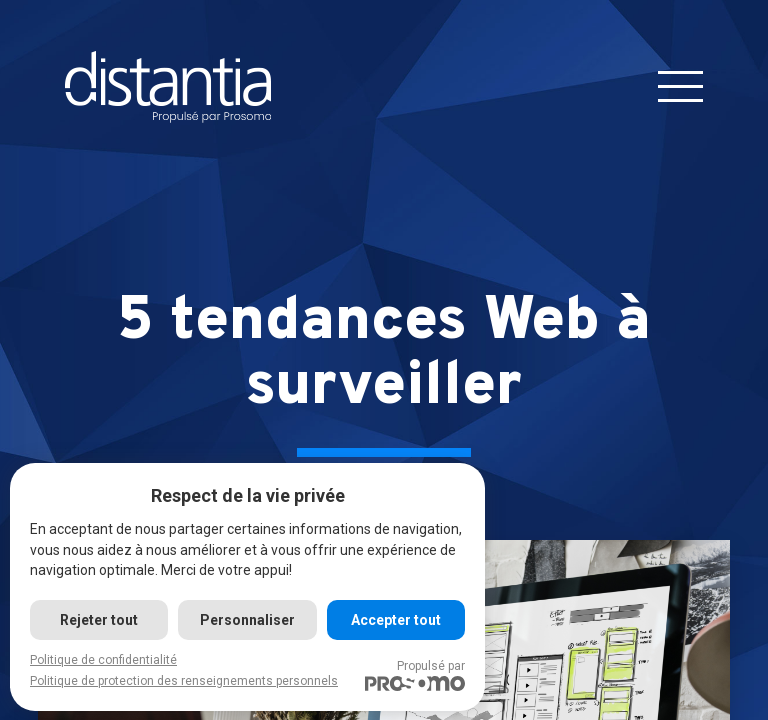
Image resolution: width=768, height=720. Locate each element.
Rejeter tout (99, 620)
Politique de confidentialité (103, 660)
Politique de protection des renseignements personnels (184, 681)
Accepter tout (396, 620)
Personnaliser (247, 620)
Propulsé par (415, 675)
